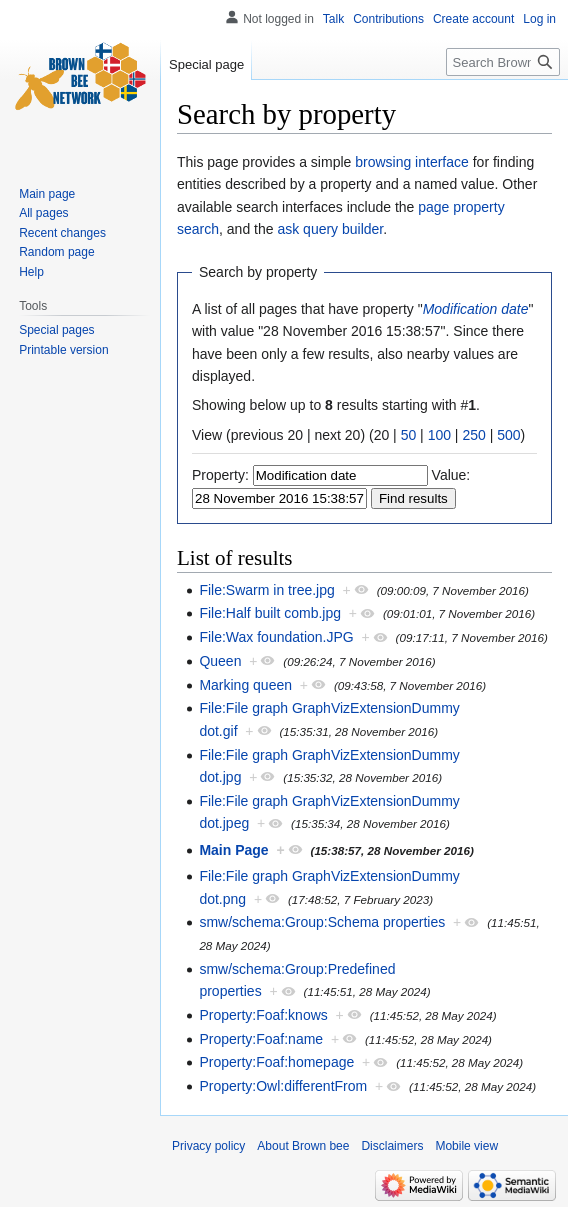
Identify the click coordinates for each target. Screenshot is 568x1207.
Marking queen (245, 685)
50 (409, 435)
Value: (451, 475)
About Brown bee (303, 1146)
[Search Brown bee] (503, 62)
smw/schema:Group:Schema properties (322, 922)
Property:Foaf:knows (263, 1015)
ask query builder (330, 229)
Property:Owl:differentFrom (283, 1086)
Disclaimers (392, 1146)
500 (508, 435)
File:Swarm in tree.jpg (266, 590)
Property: (220, 475)
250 (473, 435)
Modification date (476, 309)
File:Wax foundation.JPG (276, 637)
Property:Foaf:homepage (276, 1062)
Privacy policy (208, 1146)
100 (439, 435)
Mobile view (466, 1146)
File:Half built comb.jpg (270, 613)
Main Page (233, 850)
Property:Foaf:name (261, 1039)
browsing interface (412, 162)
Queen (220, 661)
